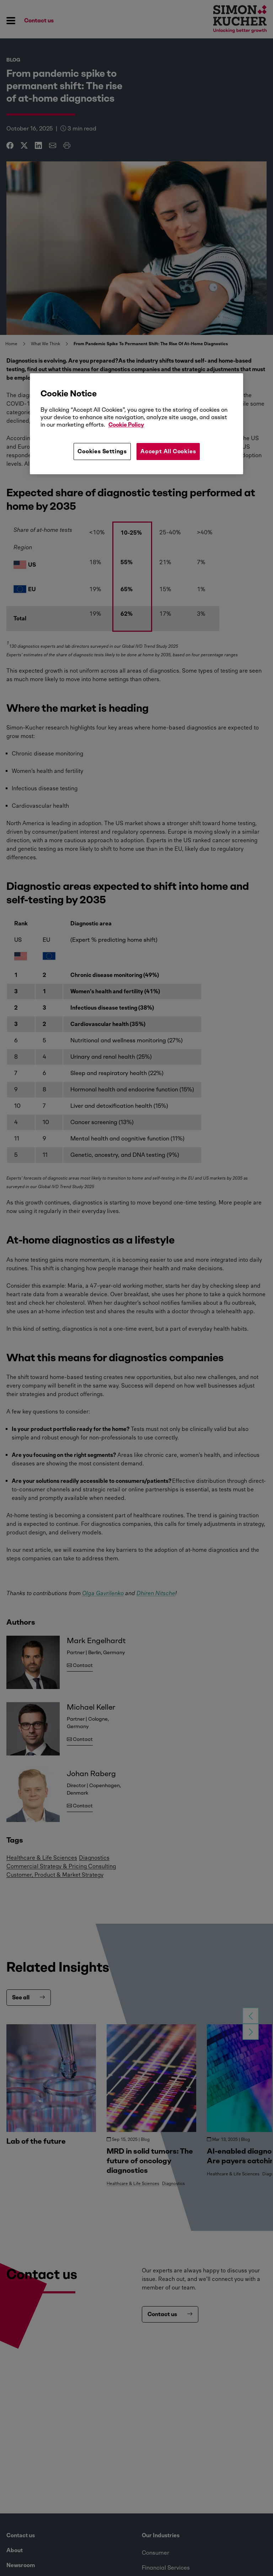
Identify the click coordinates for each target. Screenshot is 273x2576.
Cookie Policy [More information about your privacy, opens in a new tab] (126, 424)
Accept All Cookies (168, 451)
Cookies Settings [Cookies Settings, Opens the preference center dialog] (102, 451)
